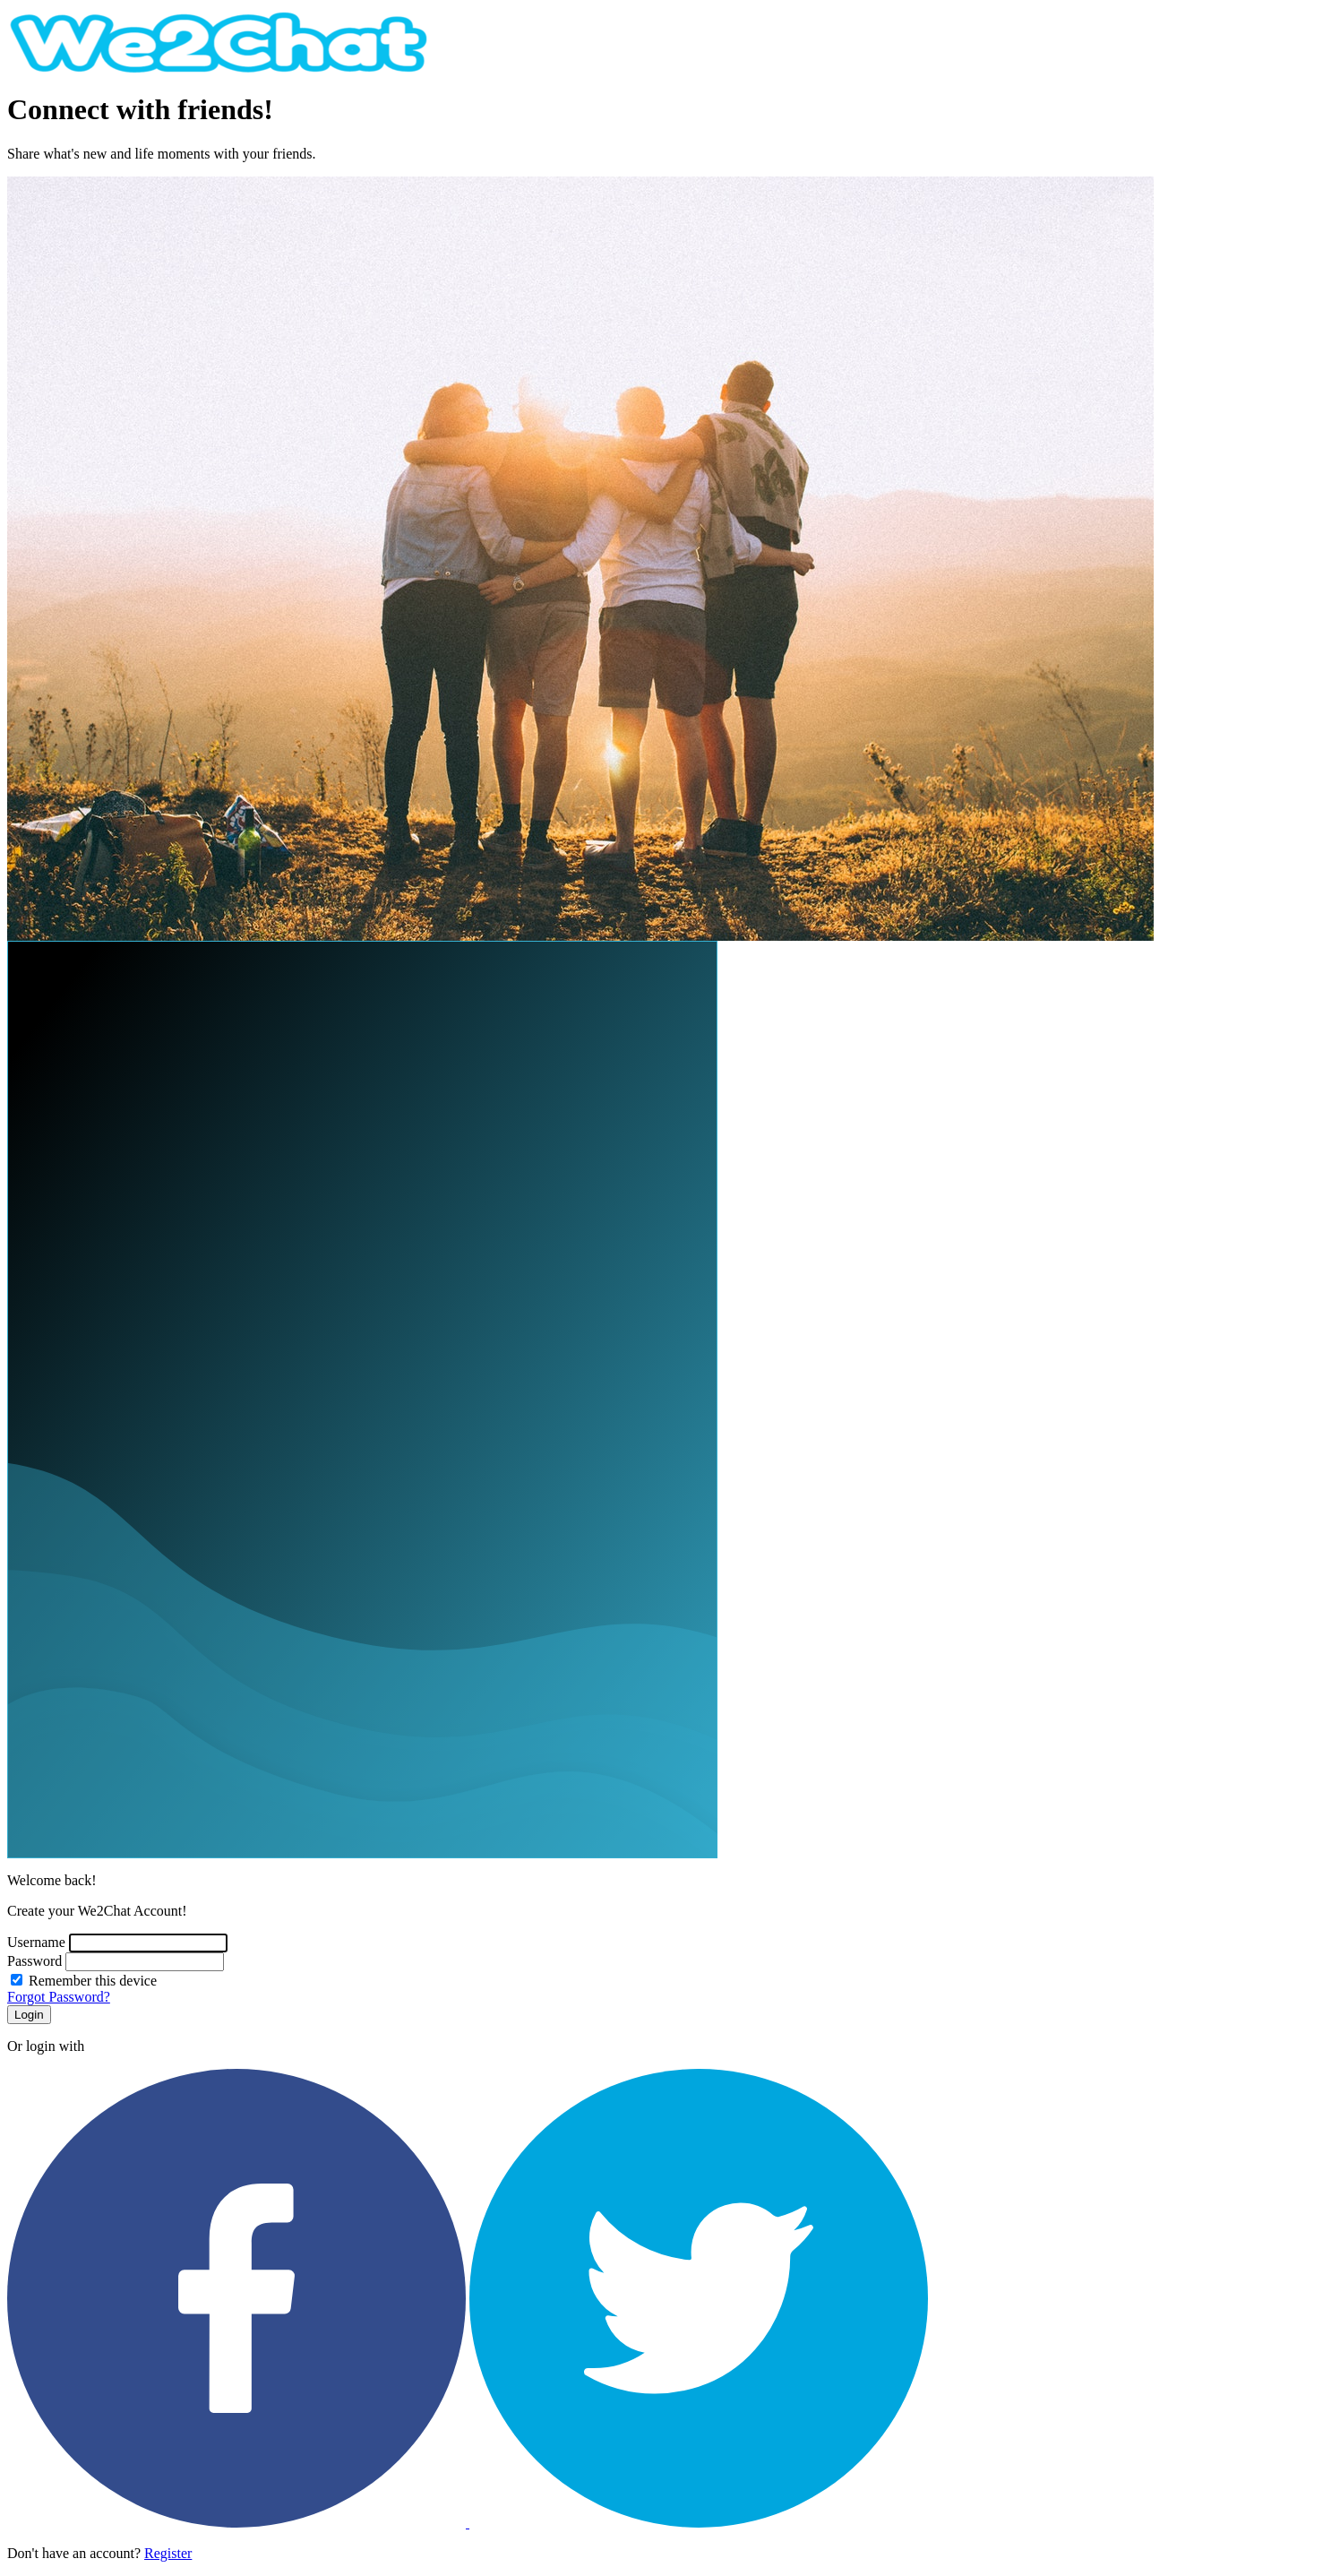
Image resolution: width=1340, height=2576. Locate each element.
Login (29, 2014)
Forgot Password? (58, 1996)
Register (168, 2553)
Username (36, 1942)
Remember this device (93, 1980)
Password (34, 1961)
